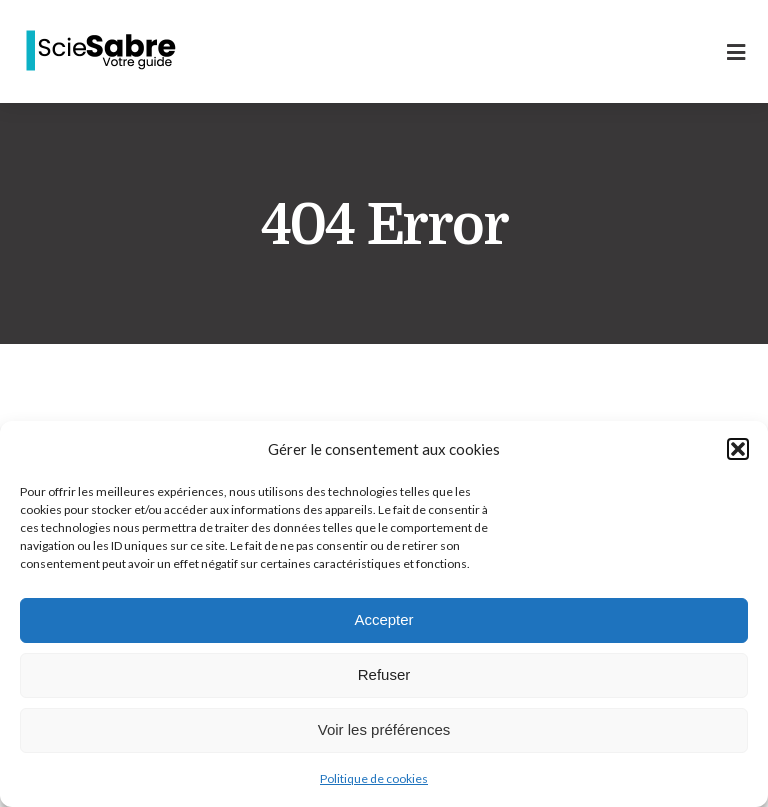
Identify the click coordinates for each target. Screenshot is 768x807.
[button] (738, 449)
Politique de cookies (374, 778)
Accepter (383, 619)
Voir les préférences (384, 729)
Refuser (384, 674)
